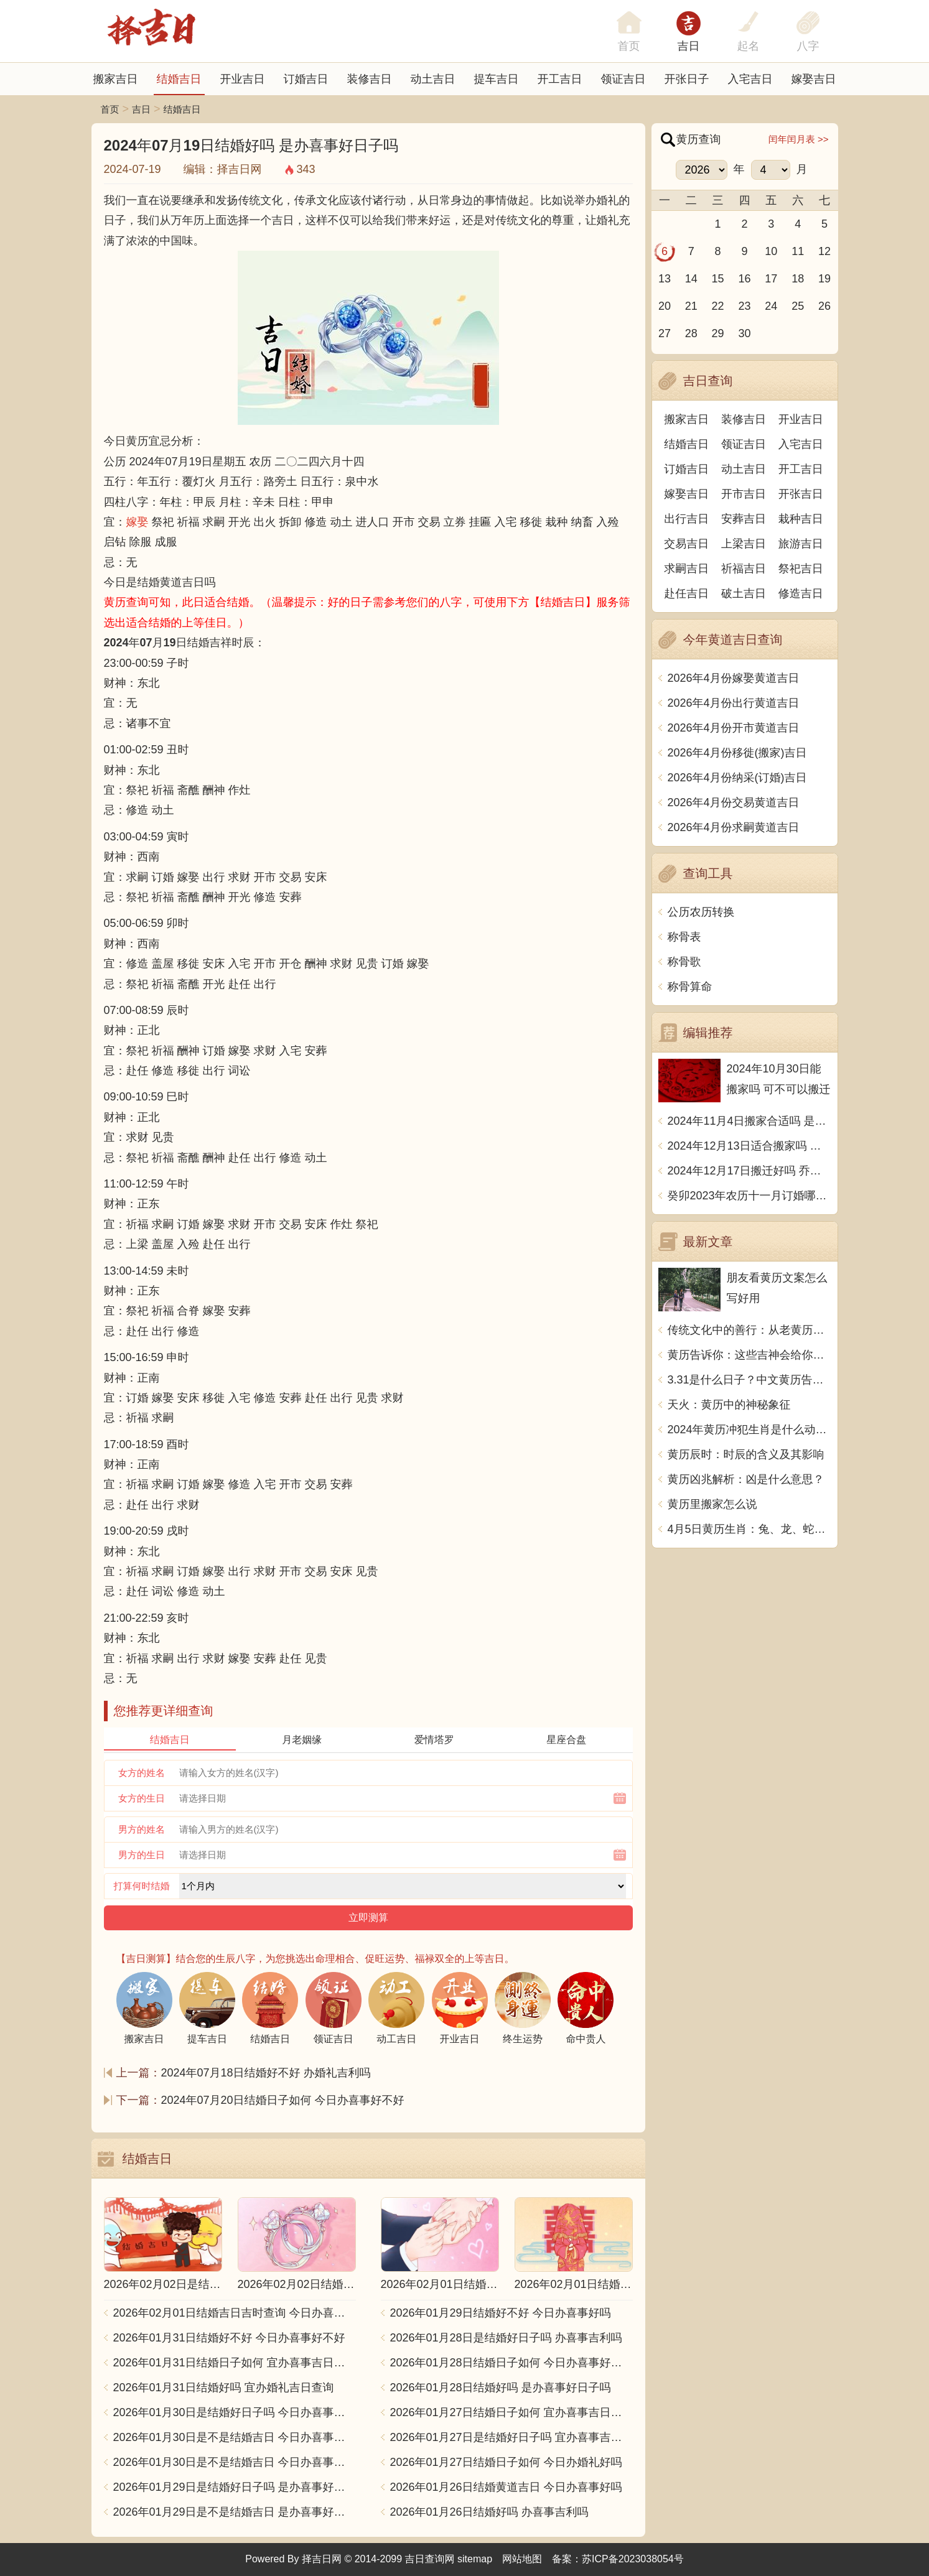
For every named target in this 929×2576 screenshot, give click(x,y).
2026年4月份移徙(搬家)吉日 (737, 752)
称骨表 (684, 937)
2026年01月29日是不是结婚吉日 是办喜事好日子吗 (234, 2512)
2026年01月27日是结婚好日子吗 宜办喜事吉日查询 (511, 2437)
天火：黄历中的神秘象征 (729, 1404)
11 (797, 251)
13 (664, 278)
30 (744, 333)
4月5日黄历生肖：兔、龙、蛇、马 (749, 1529)
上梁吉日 (743, 543)
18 (797, 278)
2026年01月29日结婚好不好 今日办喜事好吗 (500, 2313)
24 (771, 306)
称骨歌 (684, 962)
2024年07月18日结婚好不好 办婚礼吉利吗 (266, 2073)
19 (824, 278)
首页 (110, 109)
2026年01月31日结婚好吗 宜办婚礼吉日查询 (223, 2387)
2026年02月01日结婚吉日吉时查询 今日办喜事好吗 (234, 2313)
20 (664, 306)
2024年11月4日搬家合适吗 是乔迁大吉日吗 (749, 1121)
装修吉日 (369, 79)
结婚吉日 (179, 79)
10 (771, 251)
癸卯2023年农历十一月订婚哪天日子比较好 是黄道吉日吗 (749, 1195)
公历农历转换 (701, 912)
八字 (808, 46)
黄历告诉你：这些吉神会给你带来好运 (749, 1355)
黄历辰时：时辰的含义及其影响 (746, 1454)
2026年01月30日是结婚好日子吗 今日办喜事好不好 (234, 2412)
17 (771, 278)
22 (718, 306)
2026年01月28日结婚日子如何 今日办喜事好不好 (511, 2362)
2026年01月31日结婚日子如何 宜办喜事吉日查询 (234, 2362)
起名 (748, 46)
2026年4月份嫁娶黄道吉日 (734, 678)
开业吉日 (242, 79)
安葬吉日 (743, 519)
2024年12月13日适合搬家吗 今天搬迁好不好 (749, 1146)
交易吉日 (686, 543)
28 (691, 333)
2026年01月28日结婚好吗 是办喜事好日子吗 (500, 2387)
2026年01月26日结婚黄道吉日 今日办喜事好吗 (506, 2487)
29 (718, 333)
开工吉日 (560, 79)
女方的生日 (141, 1798)
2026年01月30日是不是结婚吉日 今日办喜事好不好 (234, 2437)
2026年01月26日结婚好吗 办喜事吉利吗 (489, 2512)
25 (797, 306)
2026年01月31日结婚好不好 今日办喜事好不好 (229, 2338)
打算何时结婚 (142, 1886)
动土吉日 (433, 79)
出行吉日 (686, 519)
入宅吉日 (750, 79)
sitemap (474, 2559)
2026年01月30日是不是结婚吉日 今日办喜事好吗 (234, 2462)
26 (824, 306)
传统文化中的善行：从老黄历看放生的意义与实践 (749, 1330)
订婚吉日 (306, 79)
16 (744, 278)
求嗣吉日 (686, 568)
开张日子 (687, 79)
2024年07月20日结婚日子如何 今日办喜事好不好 (282, 2100)
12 (824, 251)
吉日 (689, 46)
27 (664, 333)
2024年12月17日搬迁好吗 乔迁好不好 (749, 1171)
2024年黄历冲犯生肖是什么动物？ (749, 1429)
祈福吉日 (743, 568)
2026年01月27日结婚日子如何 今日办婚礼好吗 (506, 2462)
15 (718, 278)
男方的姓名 (141, 1829)
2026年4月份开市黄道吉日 (734, 728)
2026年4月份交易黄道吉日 (734, 802)
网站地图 (522, 2559)
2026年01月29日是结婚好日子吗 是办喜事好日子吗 (234, 2487)
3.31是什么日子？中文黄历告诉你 (749, 1380)
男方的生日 (141, 1854)
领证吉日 (623, 79)
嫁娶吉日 (813, 79)
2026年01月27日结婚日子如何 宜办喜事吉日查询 (511, 2412)
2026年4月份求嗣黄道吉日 (734, 827)
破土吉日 (743, 593)
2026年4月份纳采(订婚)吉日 (737, 777)
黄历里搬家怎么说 (712, 1504)
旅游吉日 (800, 543)
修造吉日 (800, 593)
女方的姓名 (141, 1772)
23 (744, 306)
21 (691, 306)
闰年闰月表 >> (798, 139)
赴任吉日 (686, 593)
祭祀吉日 (800, 568)
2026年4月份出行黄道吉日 (734, 703)
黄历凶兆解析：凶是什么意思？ (746, 1479)
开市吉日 (743, 494)
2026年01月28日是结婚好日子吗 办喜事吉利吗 (506, 2338)
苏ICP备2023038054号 (633, 2559)
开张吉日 (800, 494)
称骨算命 (690, 986)
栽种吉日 (800, 519)
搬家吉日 (115, 79)
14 (691, 278)
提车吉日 (496, 79)
